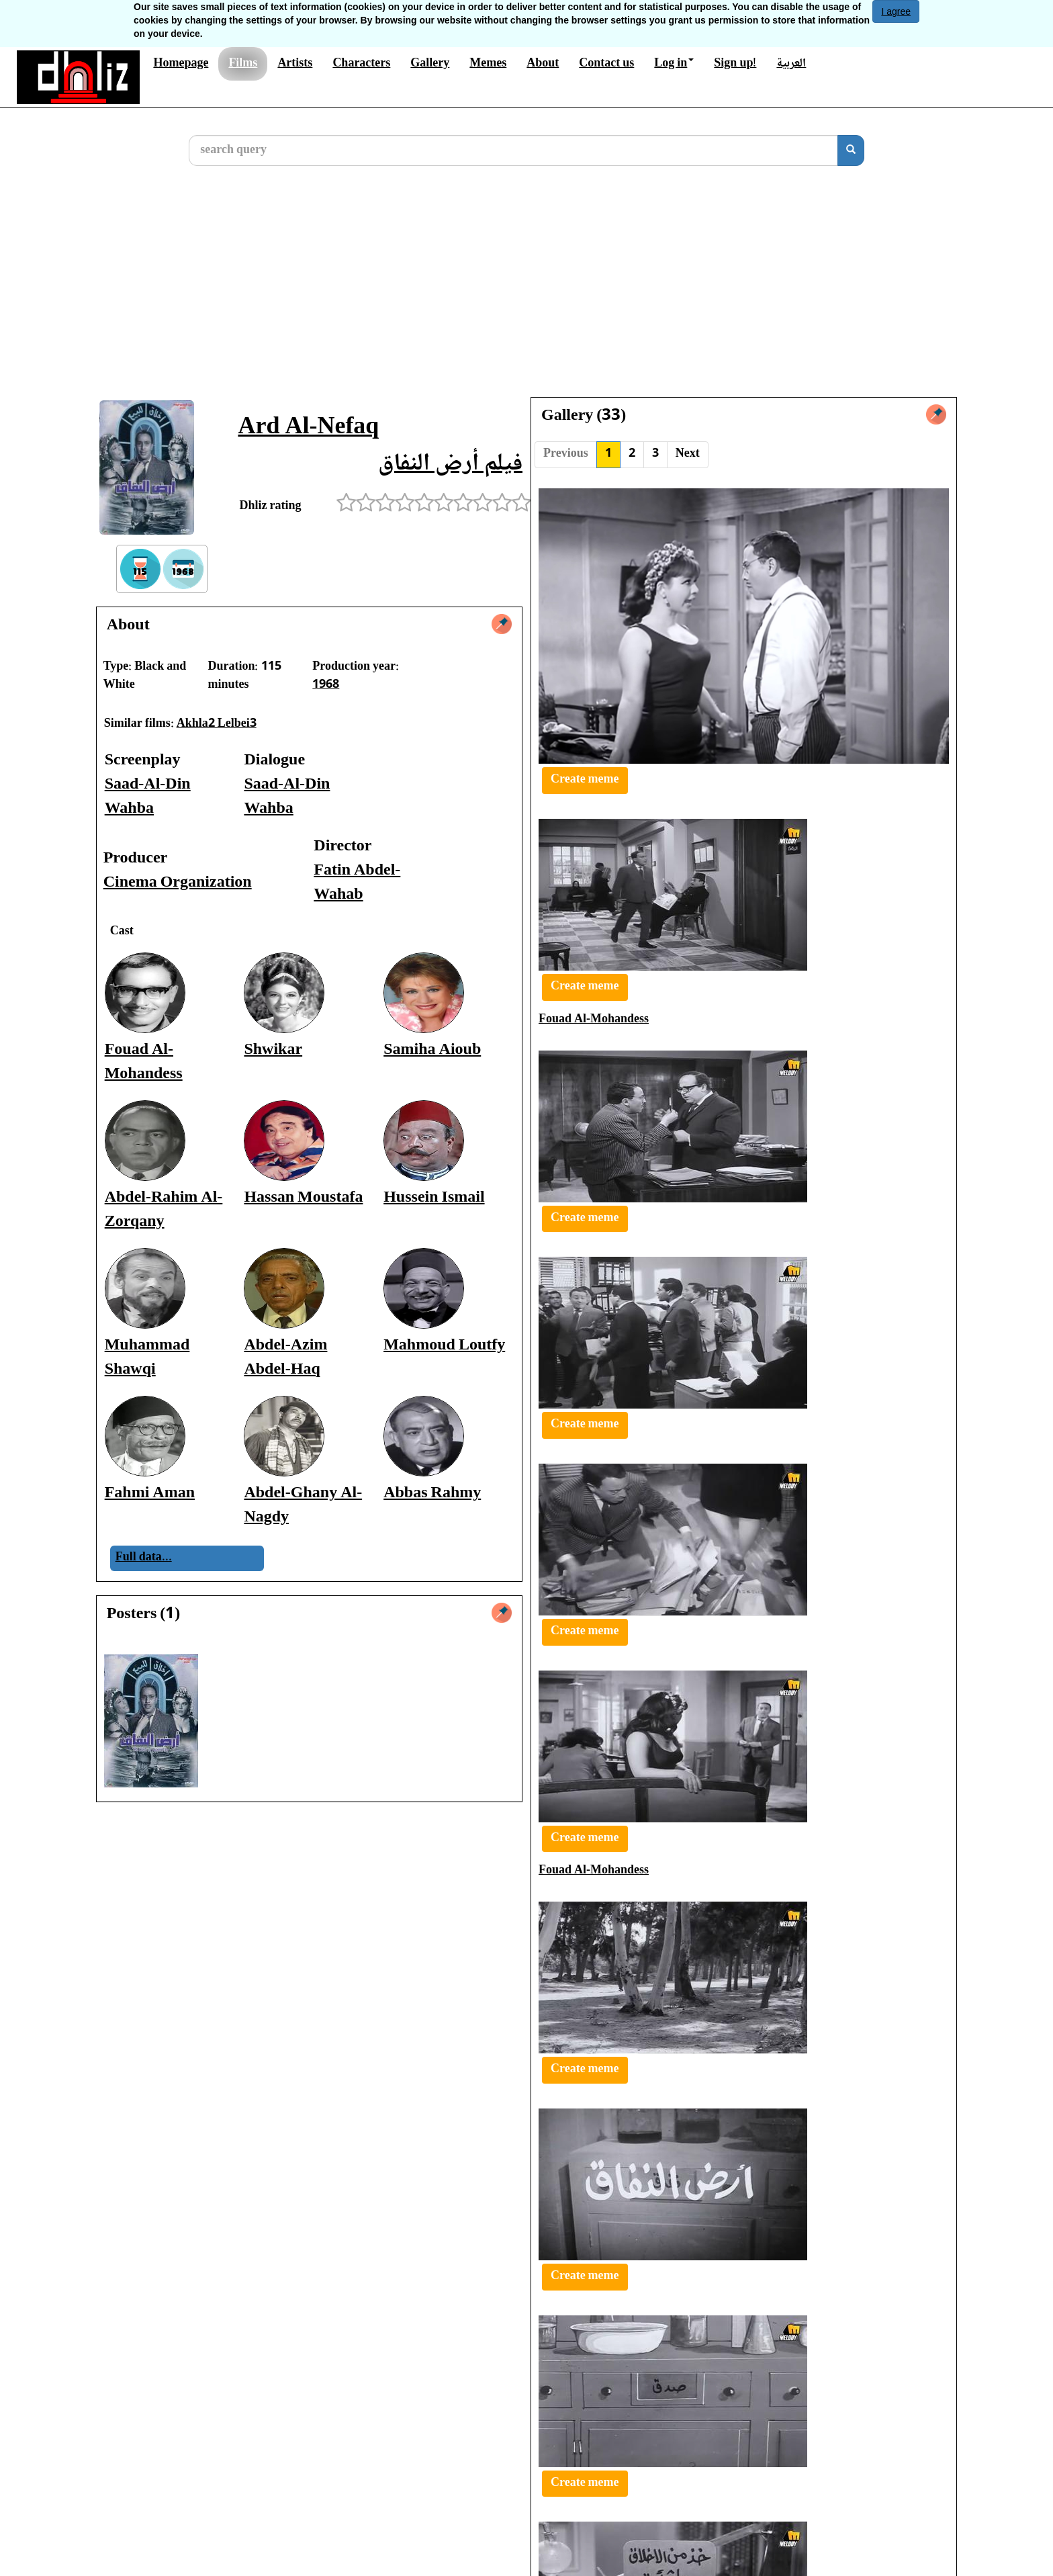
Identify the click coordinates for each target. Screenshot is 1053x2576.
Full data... (144, 1558)
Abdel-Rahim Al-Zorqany (164, 1210)
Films (242, 64)
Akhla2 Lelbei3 (217, 724)
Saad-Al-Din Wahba (148, 797)
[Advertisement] (526, 292)
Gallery (429, 64)
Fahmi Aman (150, 1493)
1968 (325, 685)
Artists (294, 64)
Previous (565, 454)
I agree (896, 11)
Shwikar (273, 1050)
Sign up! (735, 64)
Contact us (606, 64)
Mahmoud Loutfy (444, 1346)
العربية (791, 64)
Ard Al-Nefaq (308, 428)
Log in (674, 64)
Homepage (180, 64)
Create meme (585, 780)
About (542, 64)
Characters (361, 64)
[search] (850, 150)
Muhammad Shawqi (147, 1358)
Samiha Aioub (432, 1050)
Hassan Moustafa (303, 1198)
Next (688, 454)
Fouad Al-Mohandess (144, 1062)
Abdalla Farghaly (703, 2402)
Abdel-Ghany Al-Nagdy (303, 1505)
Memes (487, 64)
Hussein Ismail (433, 1198)
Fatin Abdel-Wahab (357, 883)
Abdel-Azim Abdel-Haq (285, 1358)
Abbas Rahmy (432, 1493)
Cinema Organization (177, 883)
